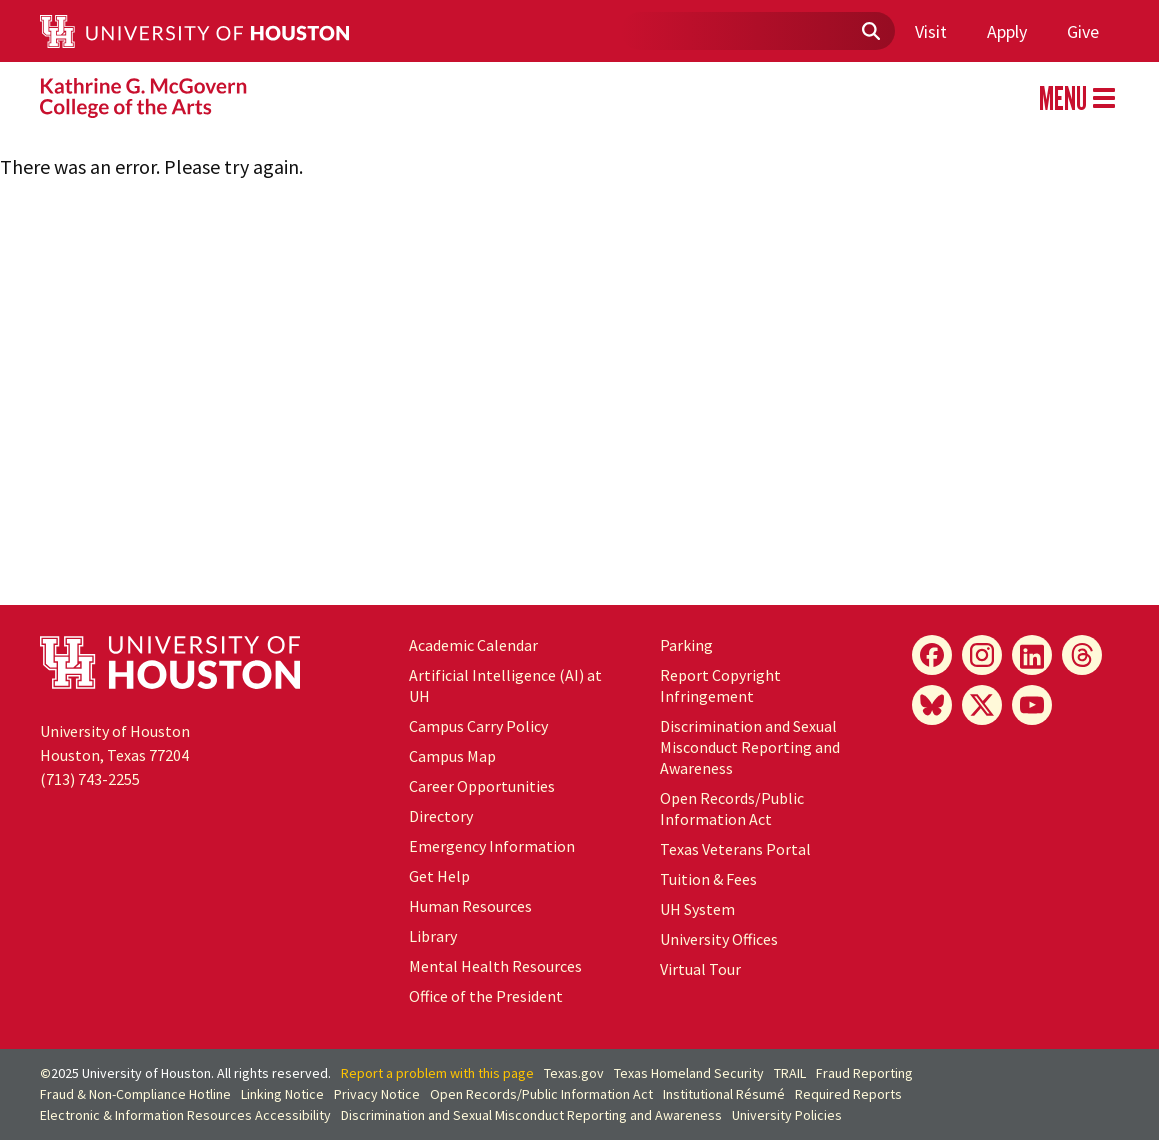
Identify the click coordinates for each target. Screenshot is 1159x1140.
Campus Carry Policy (478, 726)
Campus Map (452, 756)
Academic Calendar (473, 645)
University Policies (787, 1115)
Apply (1007, 31)
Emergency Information (492, 846)
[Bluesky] (932, 705)
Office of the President (486, 996)
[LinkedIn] (1032, 655)
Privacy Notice (377, 1094)
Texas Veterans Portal (735, 849)
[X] (982, 705)
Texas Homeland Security (689, 1073)
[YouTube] (1032, 705)
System (697, 909)
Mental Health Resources (495, 966)
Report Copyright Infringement (720, 685)
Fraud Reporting (864, 1073)
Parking (686, 645)
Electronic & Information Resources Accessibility (185, 1115)
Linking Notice (282, 1094)
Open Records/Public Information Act (732, 808)
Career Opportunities (482, 786)
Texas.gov (574, 1073)
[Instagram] (982, 655)
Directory (441, 816)
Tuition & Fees (708, 879)
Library (433, 936)
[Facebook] (932, 655)
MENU (1077, 98)
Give (1083, 31)
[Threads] (1082, 655)
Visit (931, 31)
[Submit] (870, 32)
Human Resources (470, 906)
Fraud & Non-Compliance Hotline (135, 1094)
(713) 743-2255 (90, 779)
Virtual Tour (700, 969)
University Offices (719, 939)
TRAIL (790, 1073)
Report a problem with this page (437, 1073)
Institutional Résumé (724, 1094)
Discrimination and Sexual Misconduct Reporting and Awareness (750, 747)
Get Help (439, 876)
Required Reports (848, 1094)
